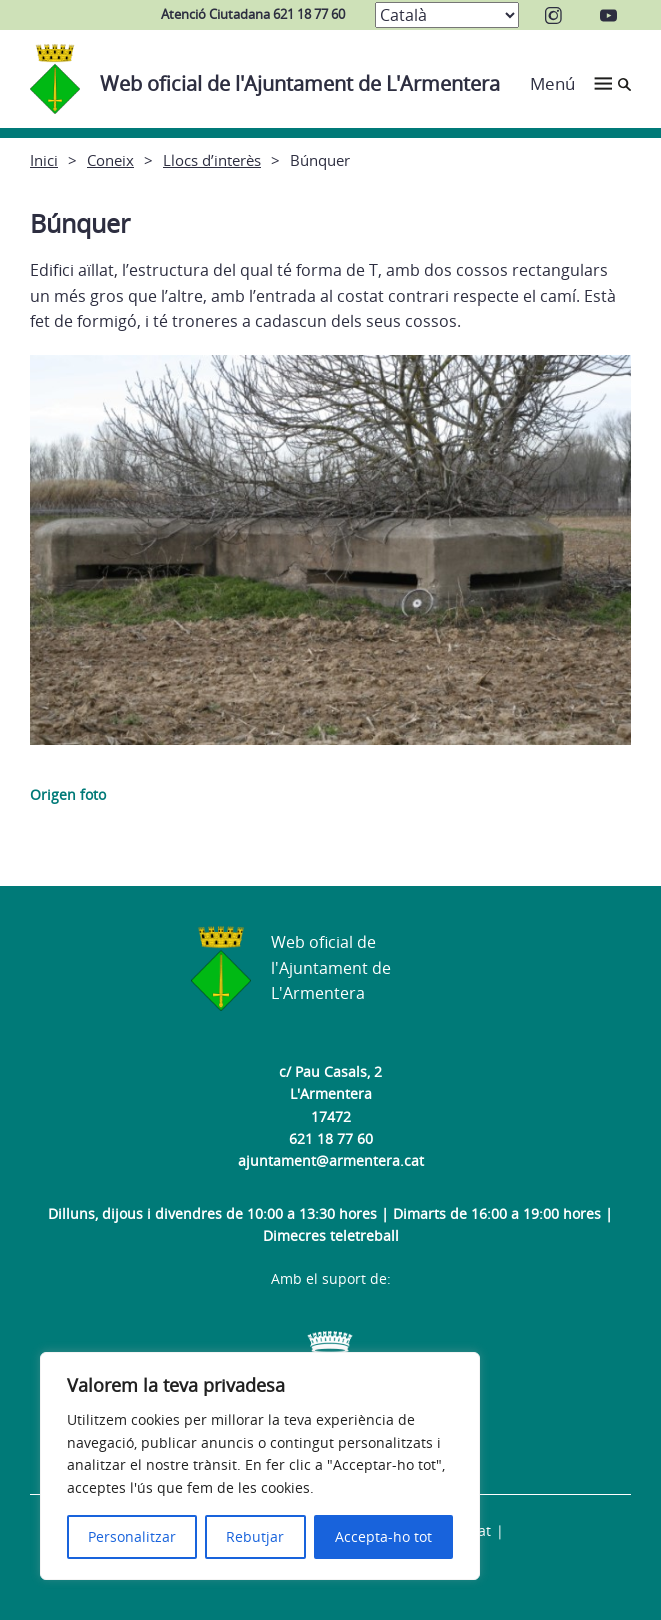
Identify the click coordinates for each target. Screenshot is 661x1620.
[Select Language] (447, 15)
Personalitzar (132, 1536)
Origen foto (68, 794)
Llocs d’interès (212, 160)
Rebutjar (255, 1536)
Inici (44, 160)
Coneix (110, 160)
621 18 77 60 (331, 1138)
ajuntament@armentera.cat (331, 1160)
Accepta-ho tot (383, 1536)
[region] (260, 1466)
